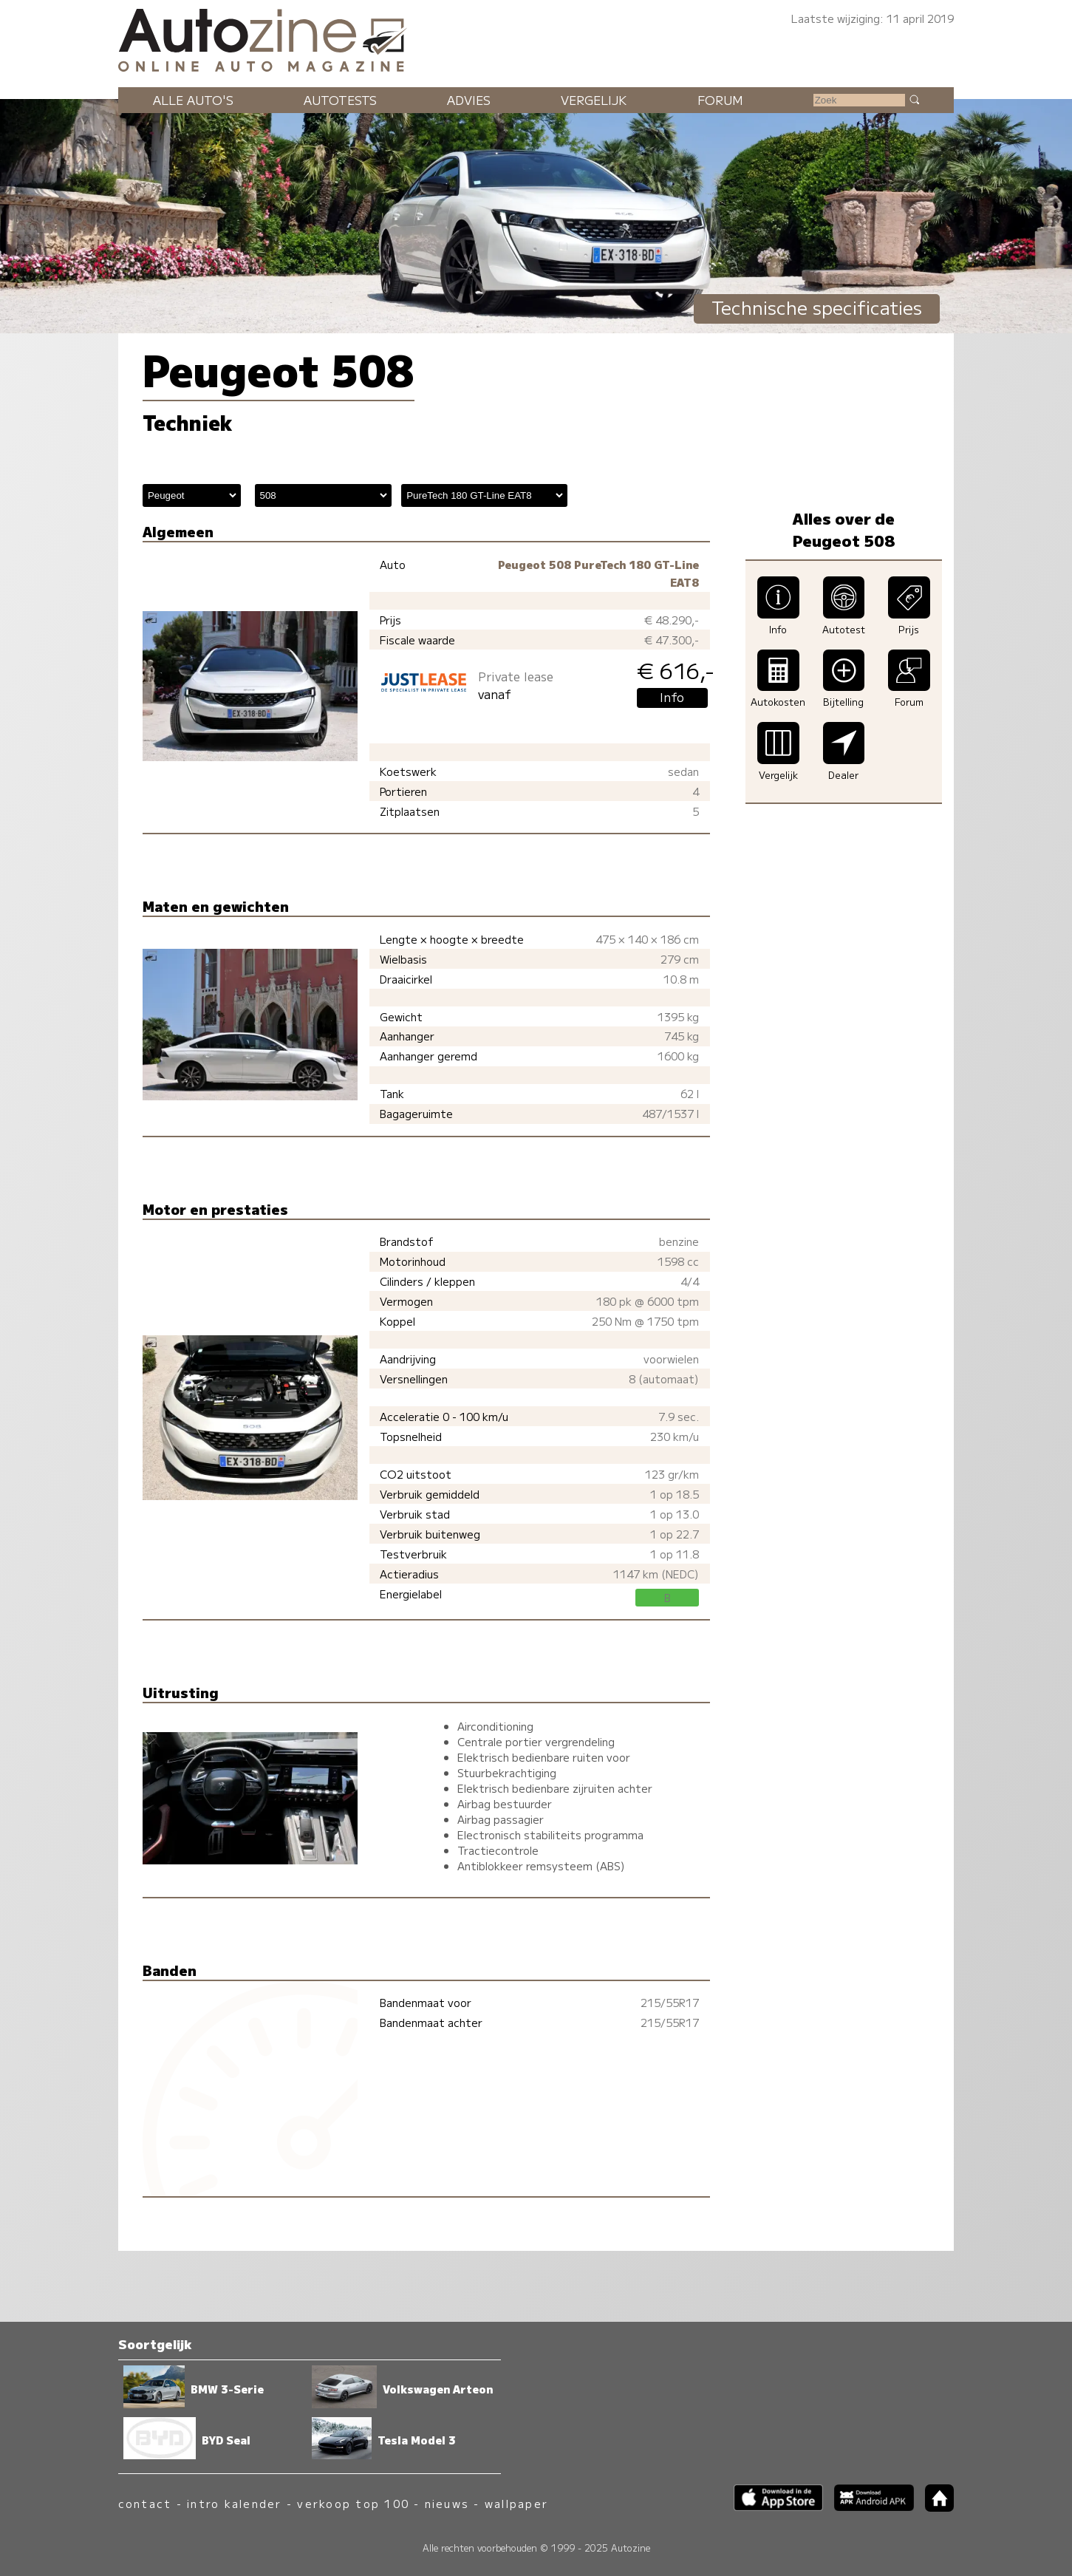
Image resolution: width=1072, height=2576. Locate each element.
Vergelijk (594, 100)
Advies (469, 100)
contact (145, 2503)
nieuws (447, 2503)
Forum (720, 100)
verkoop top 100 (353, 2503)
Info (672, 697)
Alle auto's (193, 100)
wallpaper (516, 2503)
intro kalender (234, 2503)
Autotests (340, 100)
